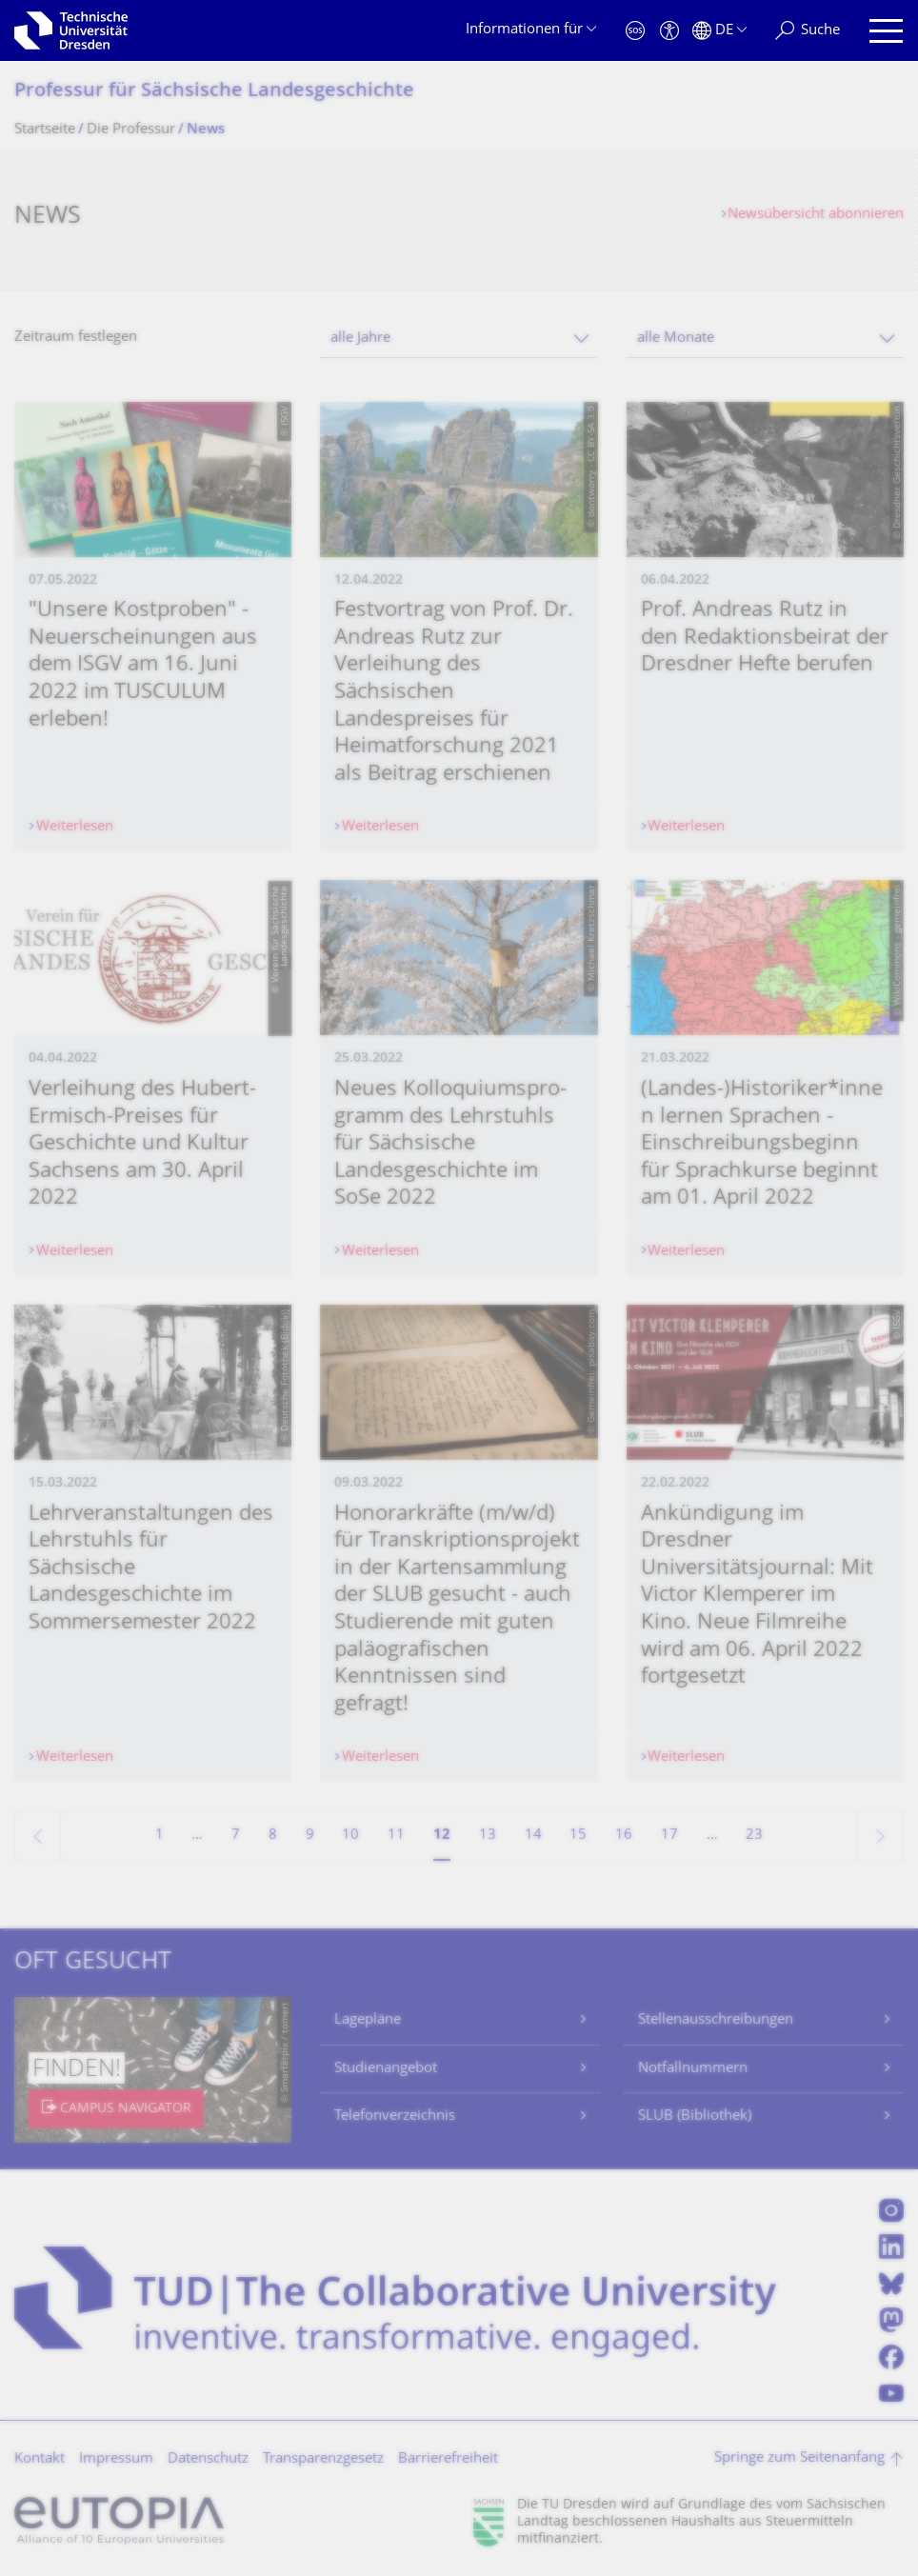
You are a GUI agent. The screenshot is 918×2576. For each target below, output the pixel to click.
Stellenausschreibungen (715, 2020)
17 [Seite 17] (669, 1835)
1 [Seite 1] (159, 1835)
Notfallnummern (693, 2069)
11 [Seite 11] (396, 1835)
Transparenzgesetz (323, 2459)
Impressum (116, 2459)
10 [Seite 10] (350, 1835)
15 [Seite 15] (578, 1835)
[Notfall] (635, 31)
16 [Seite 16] (623, 1835)
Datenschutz (208, 2459)
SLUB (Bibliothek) (694, 2116)
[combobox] (458, 338)
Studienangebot (385, 2069)
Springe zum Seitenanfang (799, 2458)
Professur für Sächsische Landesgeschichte (214, 92)
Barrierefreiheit (448, 2459)
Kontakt (39, 2459)
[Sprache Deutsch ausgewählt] (719, 31)
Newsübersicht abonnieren (816, 215)
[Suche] (807, 31)
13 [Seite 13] (487, 1835)
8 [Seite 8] (273, 1835)
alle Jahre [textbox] (360, 338)
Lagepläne (367, 2020)
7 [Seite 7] (235, 1835)
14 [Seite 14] (533, 1835)
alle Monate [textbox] (675, 338)
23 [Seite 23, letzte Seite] (754, 1835)
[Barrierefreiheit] (669, 31)
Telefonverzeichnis (394, 2116)
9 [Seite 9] (310, 1835)
